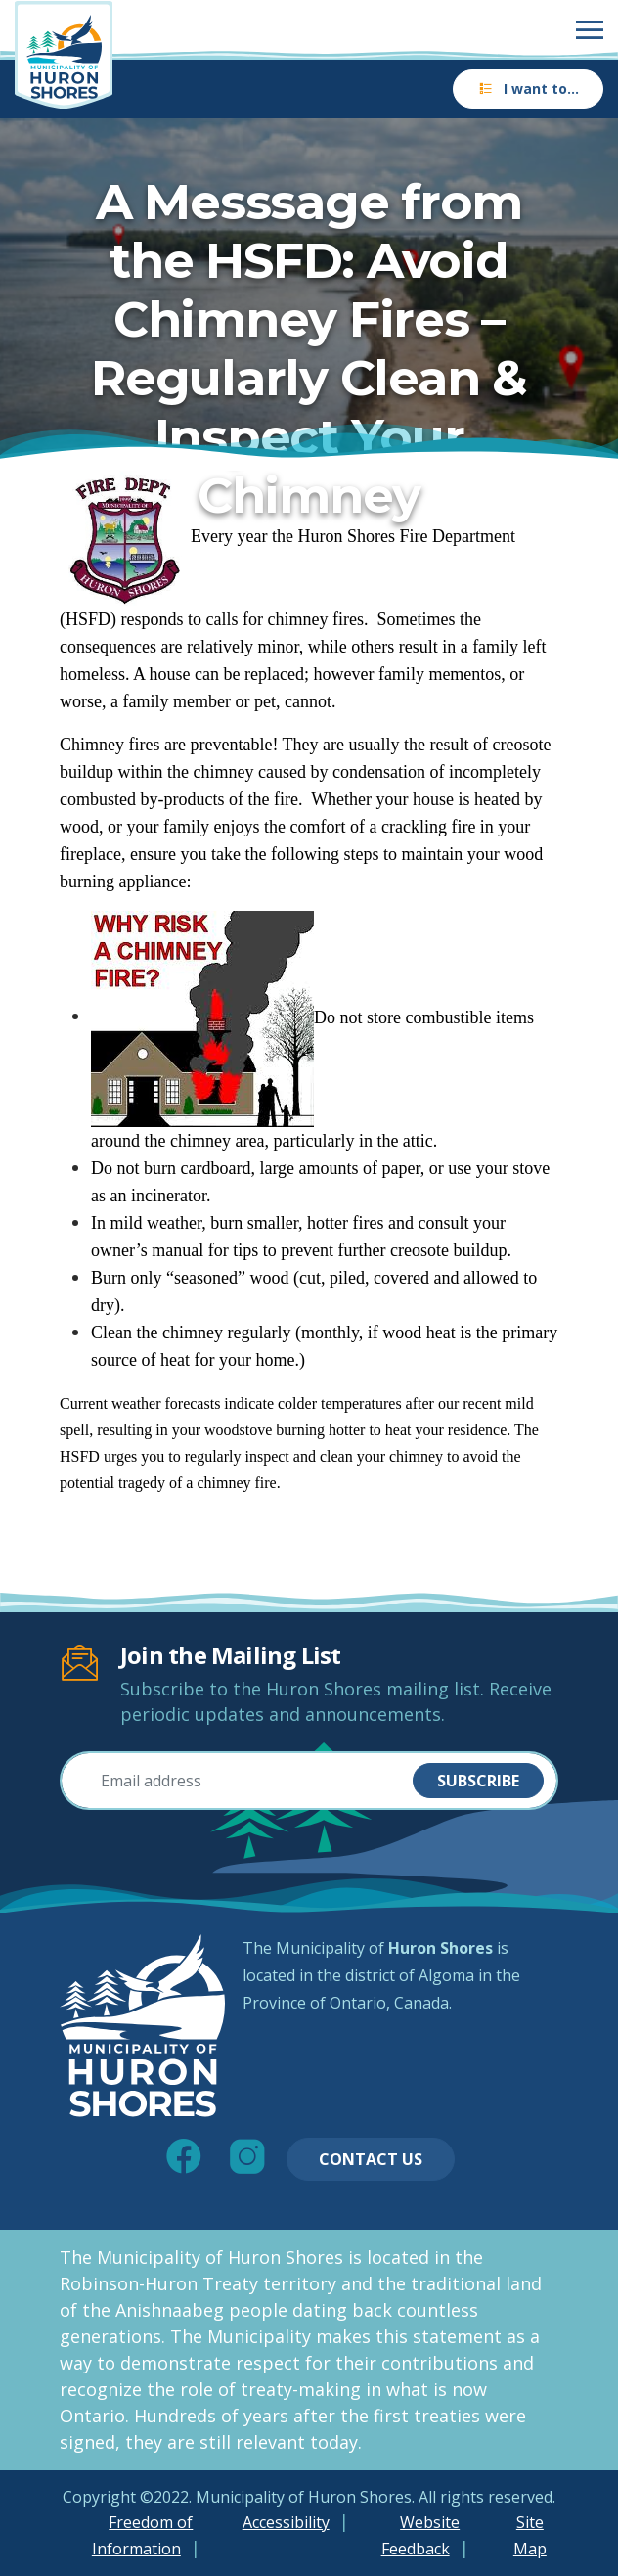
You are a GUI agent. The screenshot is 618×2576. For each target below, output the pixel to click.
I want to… (528, 88)
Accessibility (286, 2522)
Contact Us (370, 2159)
